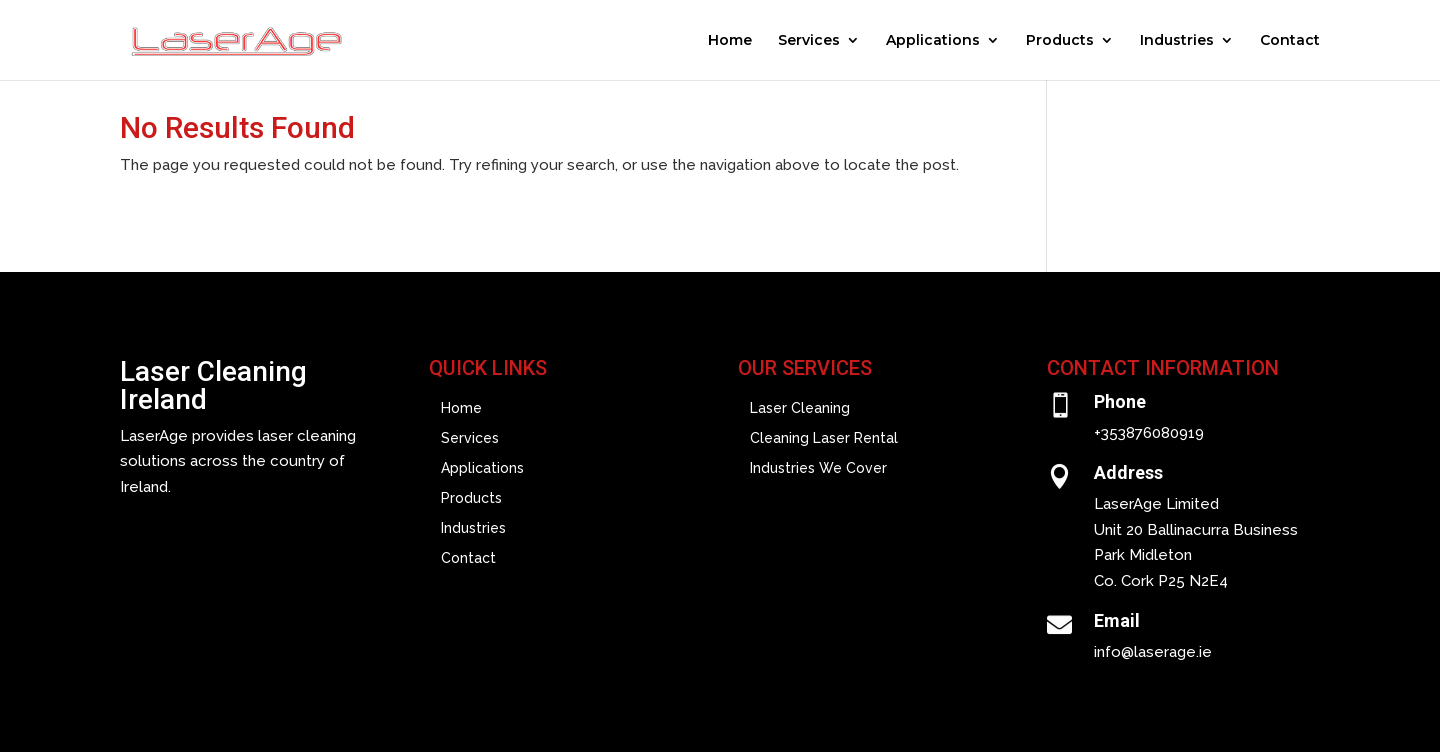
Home (730, 41)
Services (809, 41)
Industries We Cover (818, 468)
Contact (1290, 41)
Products (1060, 41)
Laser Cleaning (800, 408)
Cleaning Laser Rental (824, 438)
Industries (1177, 41)
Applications (933, 41)
